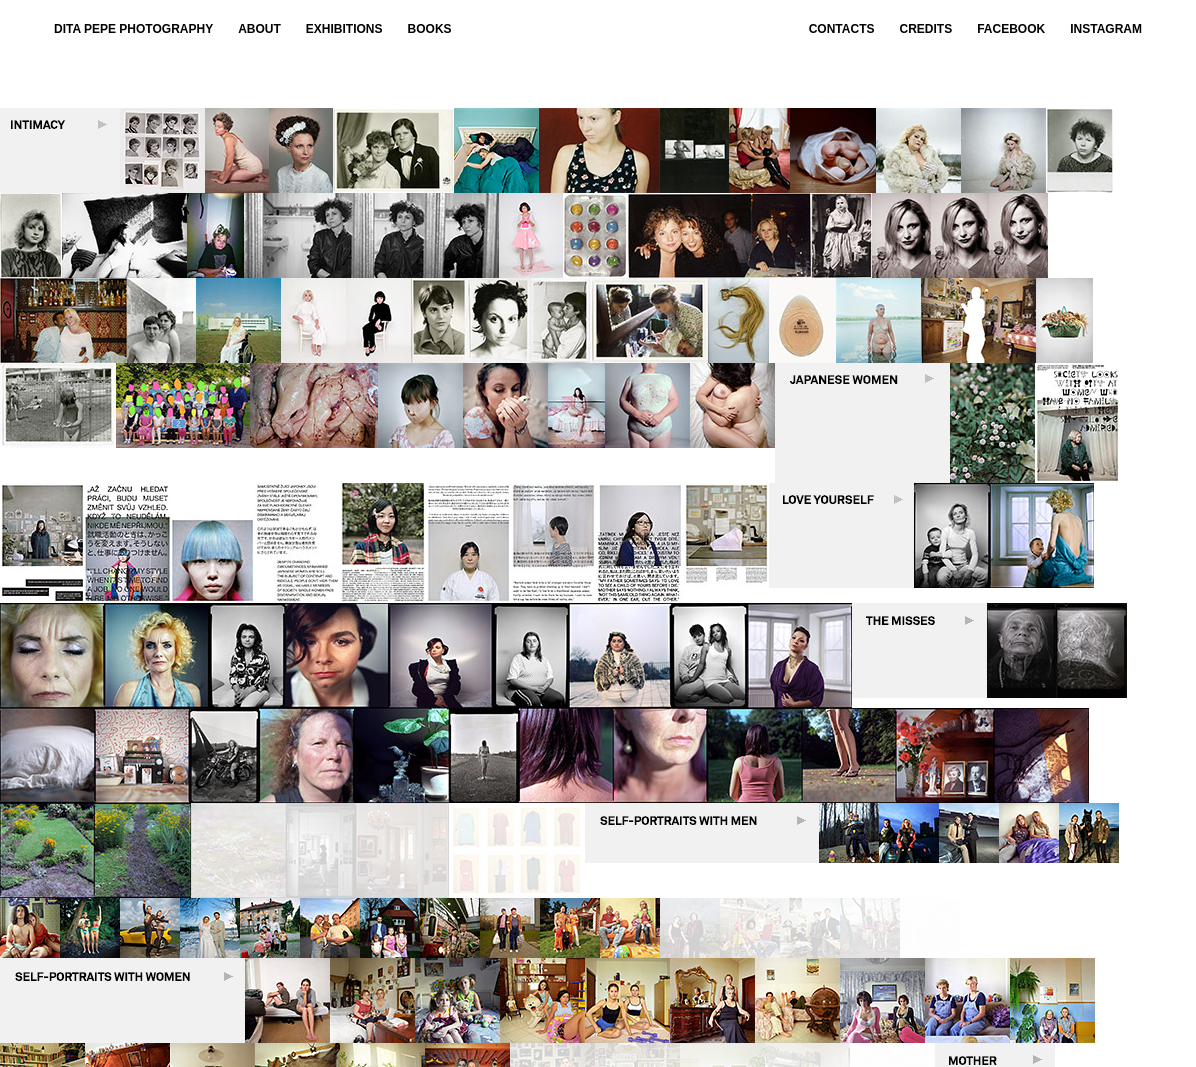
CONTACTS (842, 29)
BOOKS (430, 29)
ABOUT (259, 29)
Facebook (1011, 29)
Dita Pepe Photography (133, 29)
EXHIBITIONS (344, 29)
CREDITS (926, 29)
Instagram (1106, 29)
